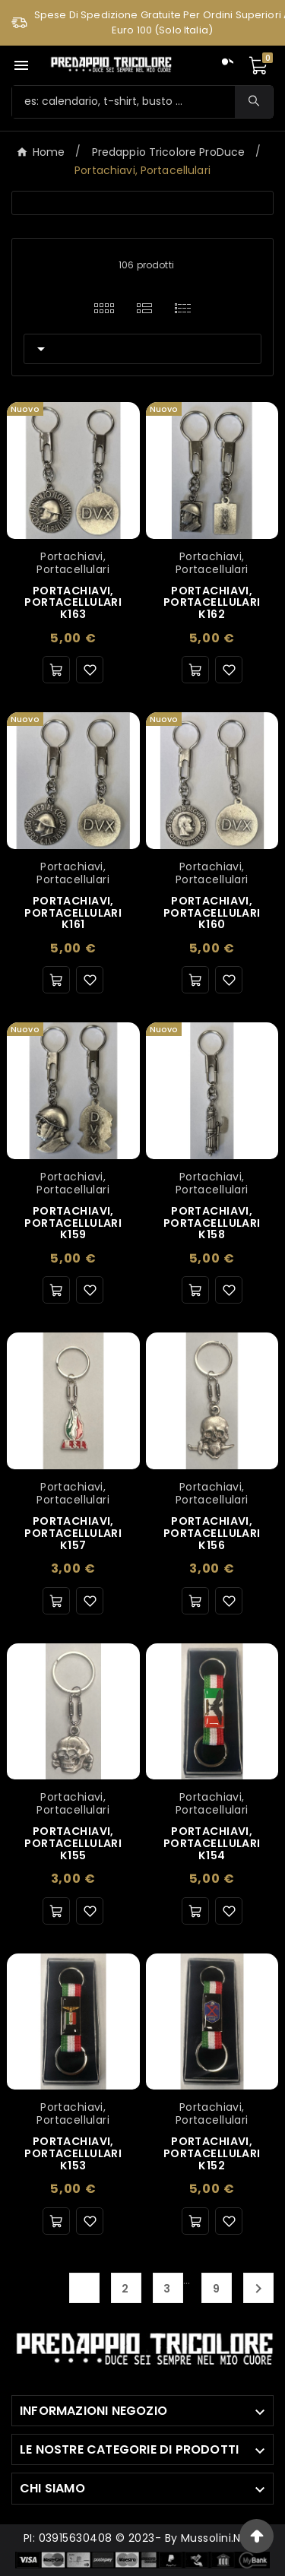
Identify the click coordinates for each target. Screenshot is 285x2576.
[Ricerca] (123, 102)
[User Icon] (225, 65)
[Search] (253, 100)
